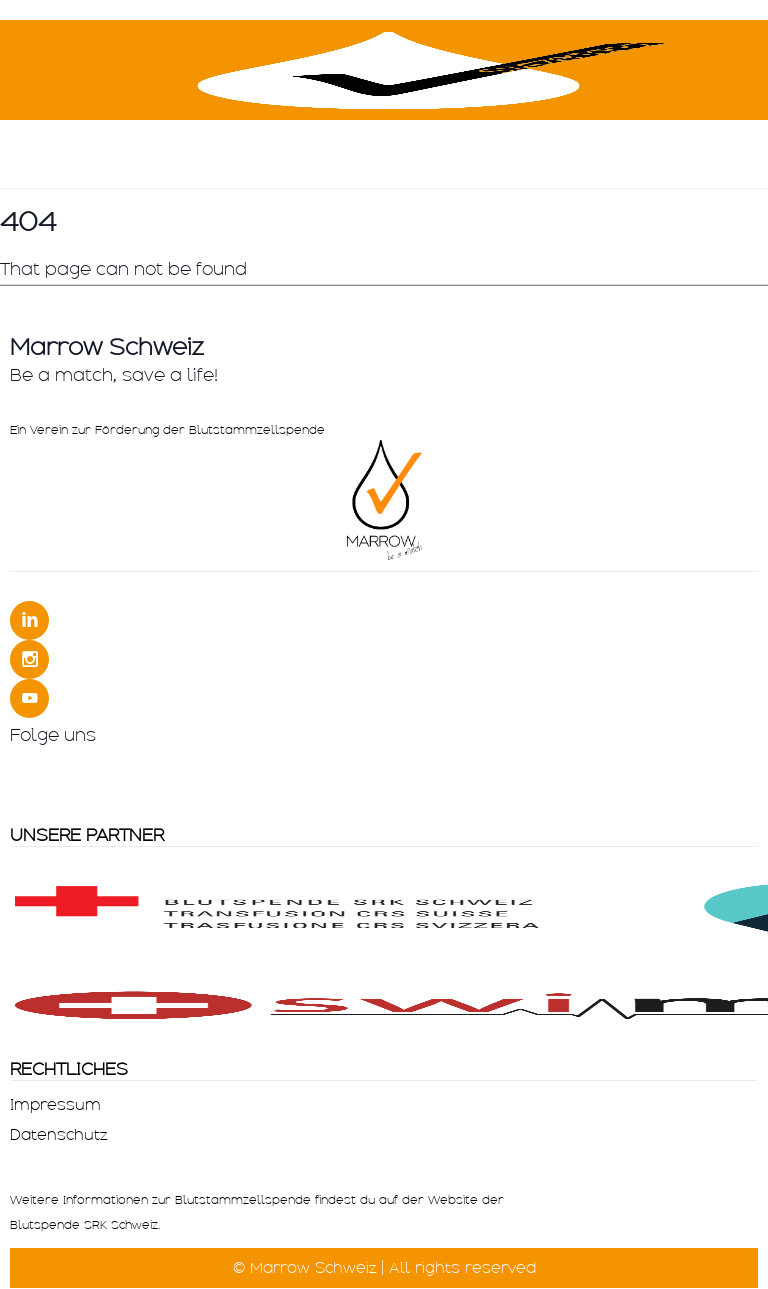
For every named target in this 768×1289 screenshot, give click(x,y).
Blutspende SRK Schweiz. (85, 1225)
